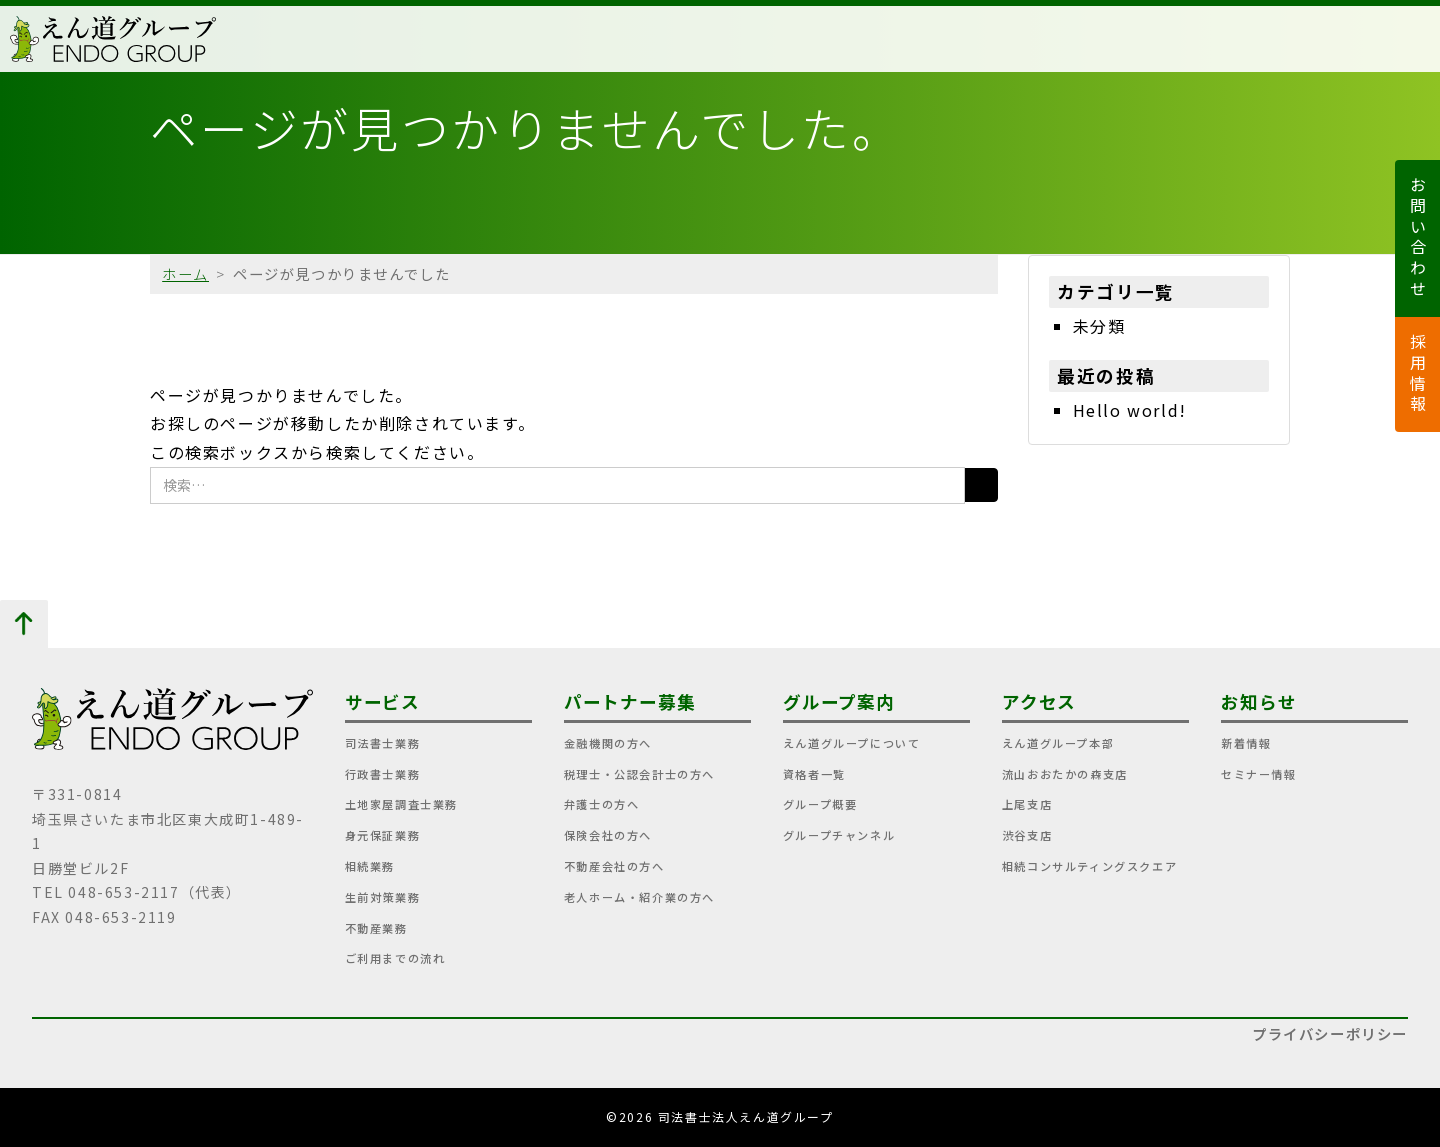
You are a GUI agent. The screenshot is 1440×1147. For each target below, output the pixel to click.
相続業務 (370, 866)
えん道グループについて (852, 743)
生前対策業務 (383, 897)
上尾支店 (1027, 804)
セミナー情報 (1259, 774)
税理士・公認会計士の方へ (639, 774)
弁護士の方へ (602, 804)
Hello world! (1130, 410)
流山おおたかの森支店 (1065, 774)
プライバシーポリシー (1330, 1033)
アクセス (1039, 701)
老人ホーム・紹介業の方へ (639, 897)
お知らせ (1259, 701)
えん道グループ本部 (1058, 743)
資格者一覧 (814, 774)
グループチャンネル (839, 835)
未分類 (1099, 326)
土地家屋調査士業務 (401, 804)
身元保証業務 (383, 835)
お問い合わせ (1418, 238)
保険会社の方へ (608, 835)
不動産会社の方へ (614, 866)
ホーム (185, 273)
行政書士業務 (383, 774)
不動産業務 (376, 928)
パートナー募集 (630, 701)
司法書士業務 (383, 743)
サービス (383, 701)
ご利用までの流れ (395, 958)
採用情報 (1418, 374)
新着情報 (1246, 743)
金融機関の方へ (608, 743)
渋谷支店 (1027, 835)
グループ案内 (839, 701)
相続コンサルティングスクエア (1089, 866)
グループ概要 (820, 804)
